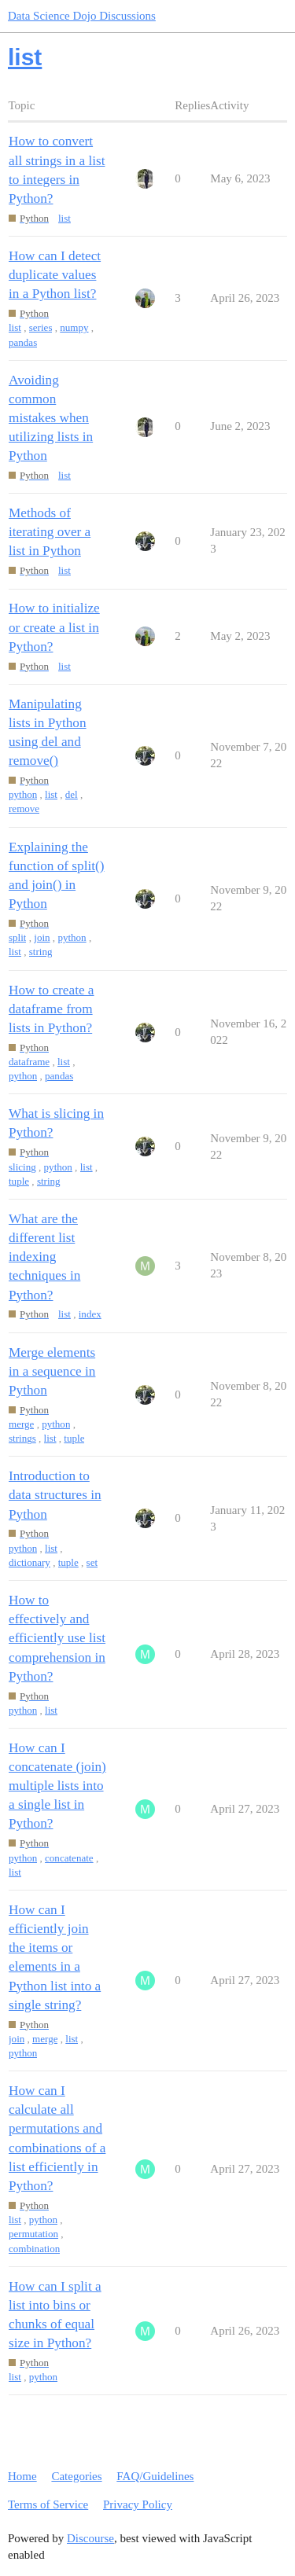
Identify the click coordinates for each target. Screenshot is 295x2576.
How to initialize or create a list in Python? (54, 627)
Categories (76, 2476)
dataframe (29, 1062)
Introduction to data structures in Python (55, 1494)
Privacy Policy (137, 2504)
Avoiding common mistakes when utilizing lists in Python (51, 418)
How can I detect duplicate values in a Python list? (55, 274)
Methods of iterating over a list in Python (49, 531)
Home (22, 2476)
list (64, 218)
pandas (23, 342)
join (42, 937)
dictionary (29, 1562)
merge (21, 1424)
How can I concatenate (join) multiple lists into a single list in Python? (57, 1786)
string (41, 951)
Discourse (90, 2538)
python (23, 794)
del (71, 794)
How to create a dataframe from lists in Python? (51, 1009)
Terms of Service (48, 2504)
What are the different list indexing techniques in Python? (44, 1257)
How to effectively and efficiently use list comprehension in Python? (57, 1638)
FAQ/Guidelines (155, 2476)
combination (34, 2248)
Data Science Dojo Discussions (82, 15)
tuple (19, 1181)
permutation (33, 2234)
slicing (22, 1167)
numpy (74, 327)
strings (22, 1438)
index (90, 1314)
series (41, 327)
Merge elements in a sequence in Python (52, 1371)
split (17, 937)
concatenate (69, 1858)
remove (24, 808)
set (92, 1562)
